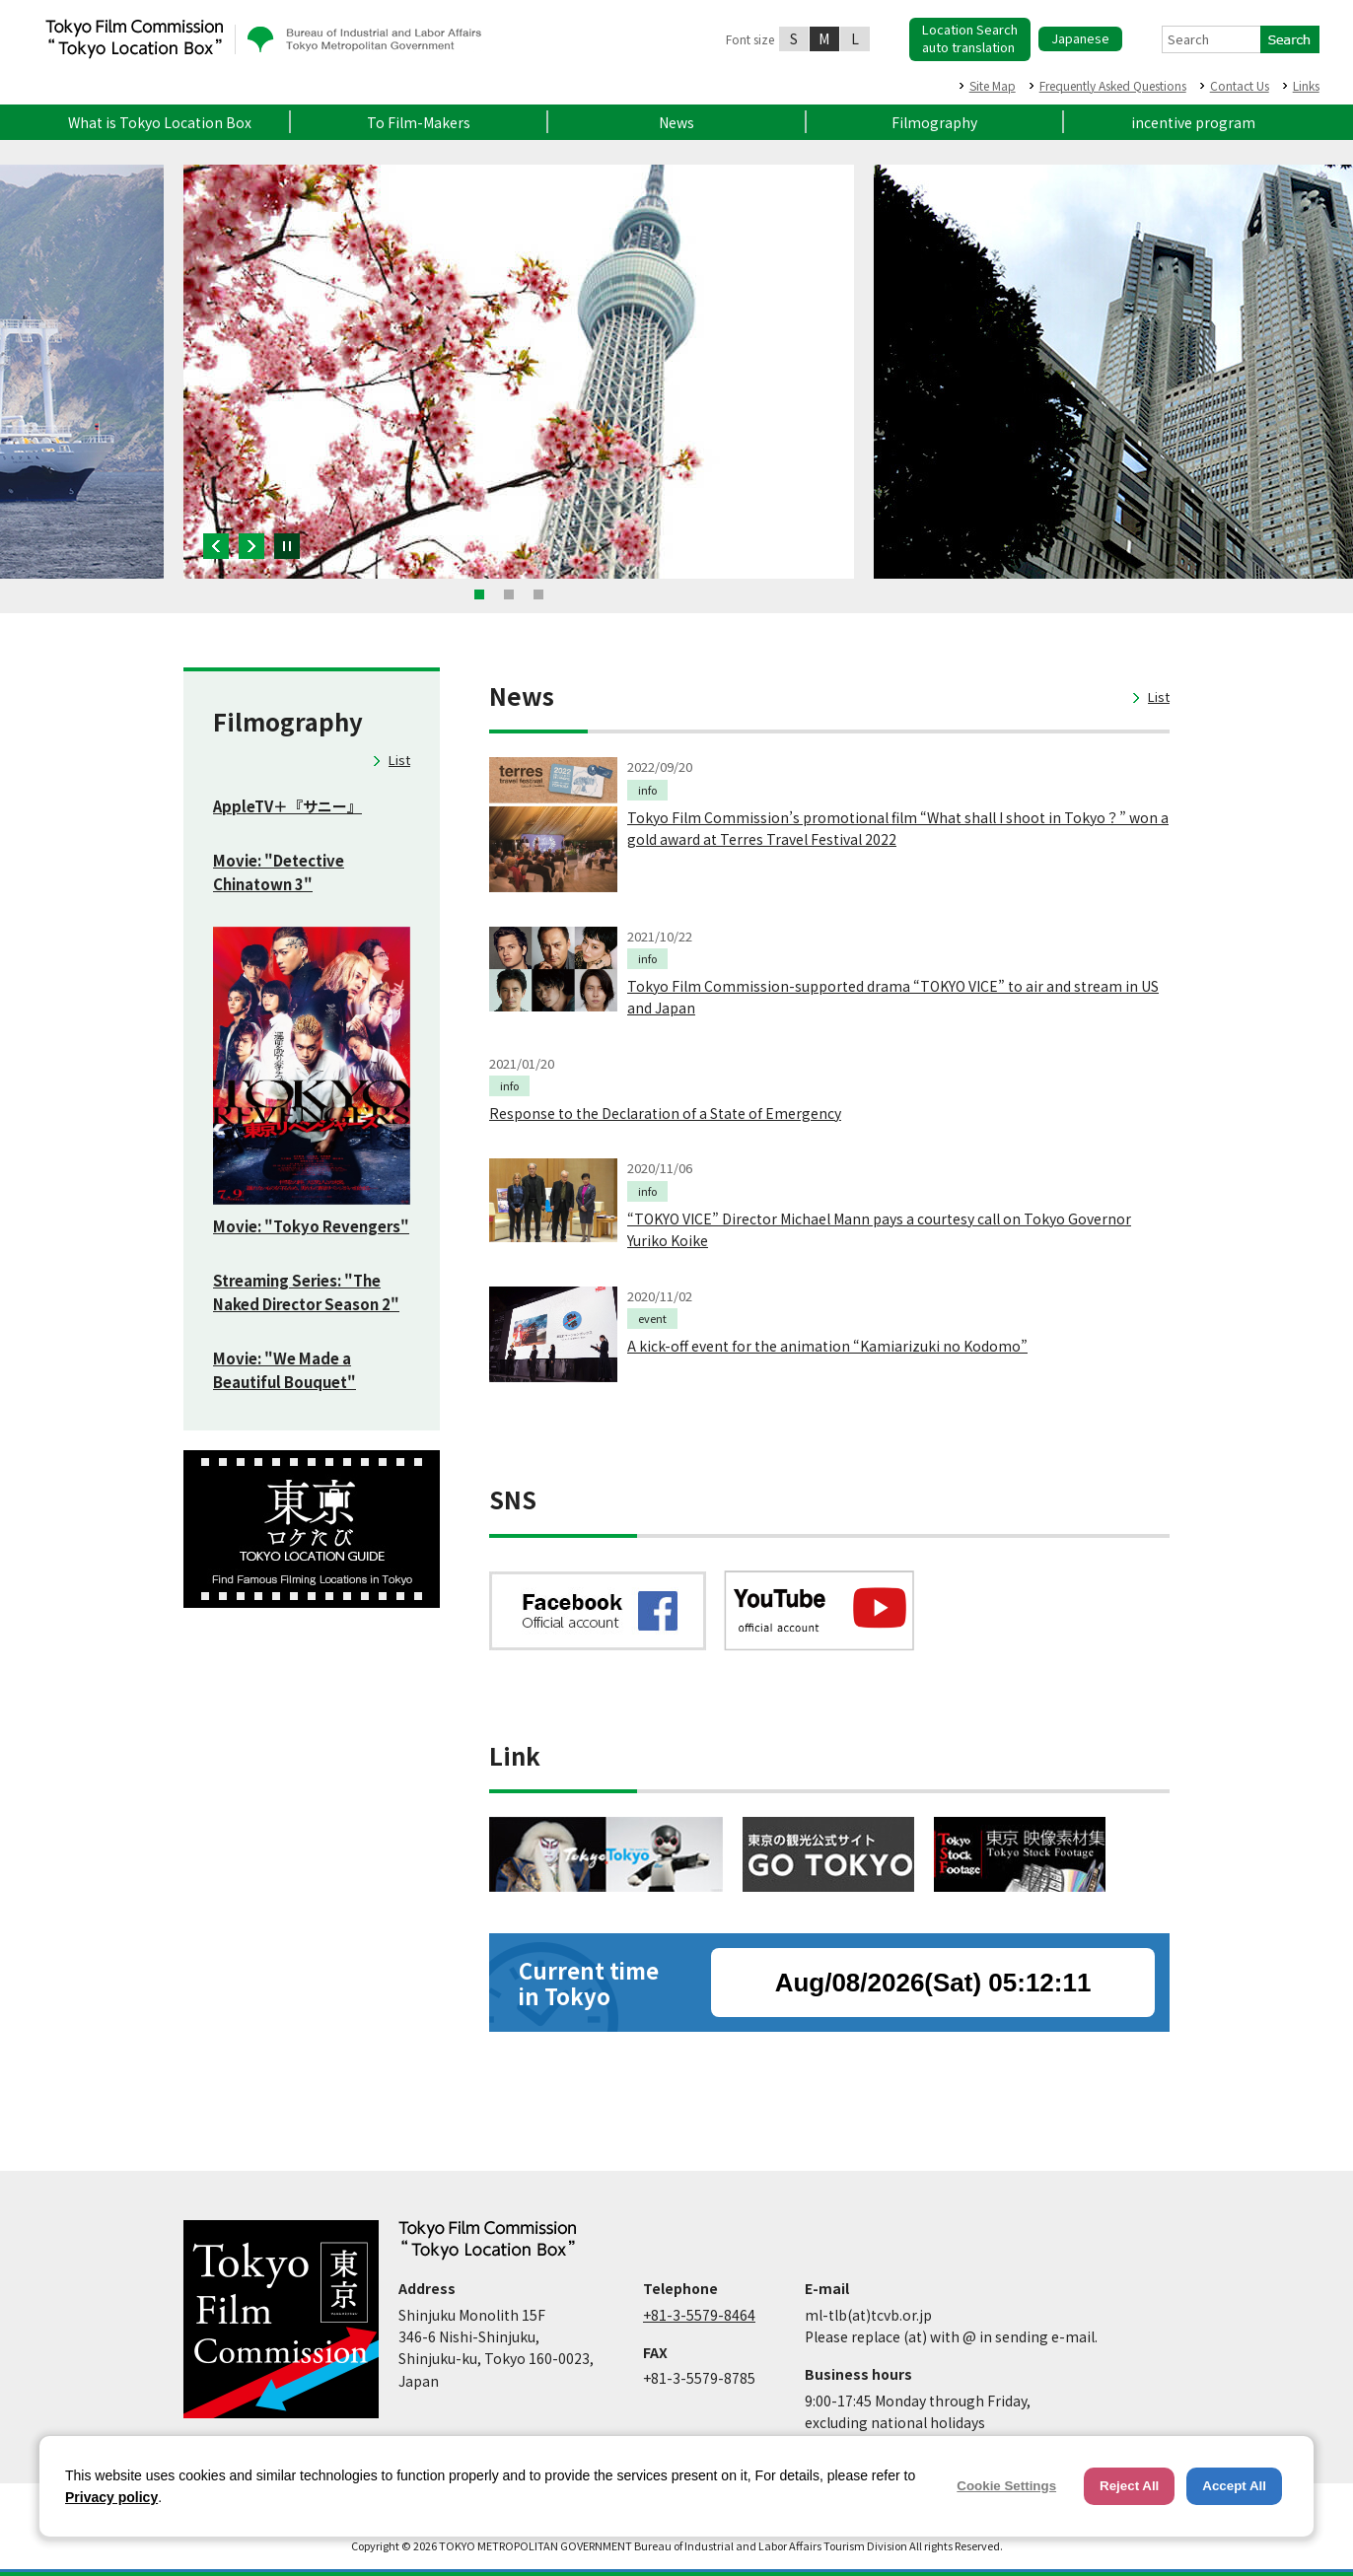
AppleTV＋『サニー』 (287, 806)
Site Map (992, 85)
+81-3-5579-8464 (699, 2315)
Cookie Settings (1006, 2485)
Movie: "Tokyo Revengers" (311, 1226)
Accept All (1234, 2485)
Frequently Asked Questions (1112, 85)
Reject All (1129, 2485)
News (676, 122)
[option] (518, 372)
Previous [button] (216, 546)
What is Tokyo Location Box (159, 122)
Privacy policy (111, 2497)
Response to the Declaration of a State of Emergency (665, 1113)
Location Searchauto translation (970, 38)
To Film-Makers (418, 122)
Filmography (934, 122)
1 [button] (479, 594)
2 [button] (509, 594)
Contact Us (1239, 85)
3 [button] (538, 594)
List (399, 759)
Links (1306, 85)
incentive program (1193, 122)
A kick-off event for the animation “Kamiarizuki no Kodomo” (827, 1346)
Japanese (1080, 38)
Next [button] (251, 546)
